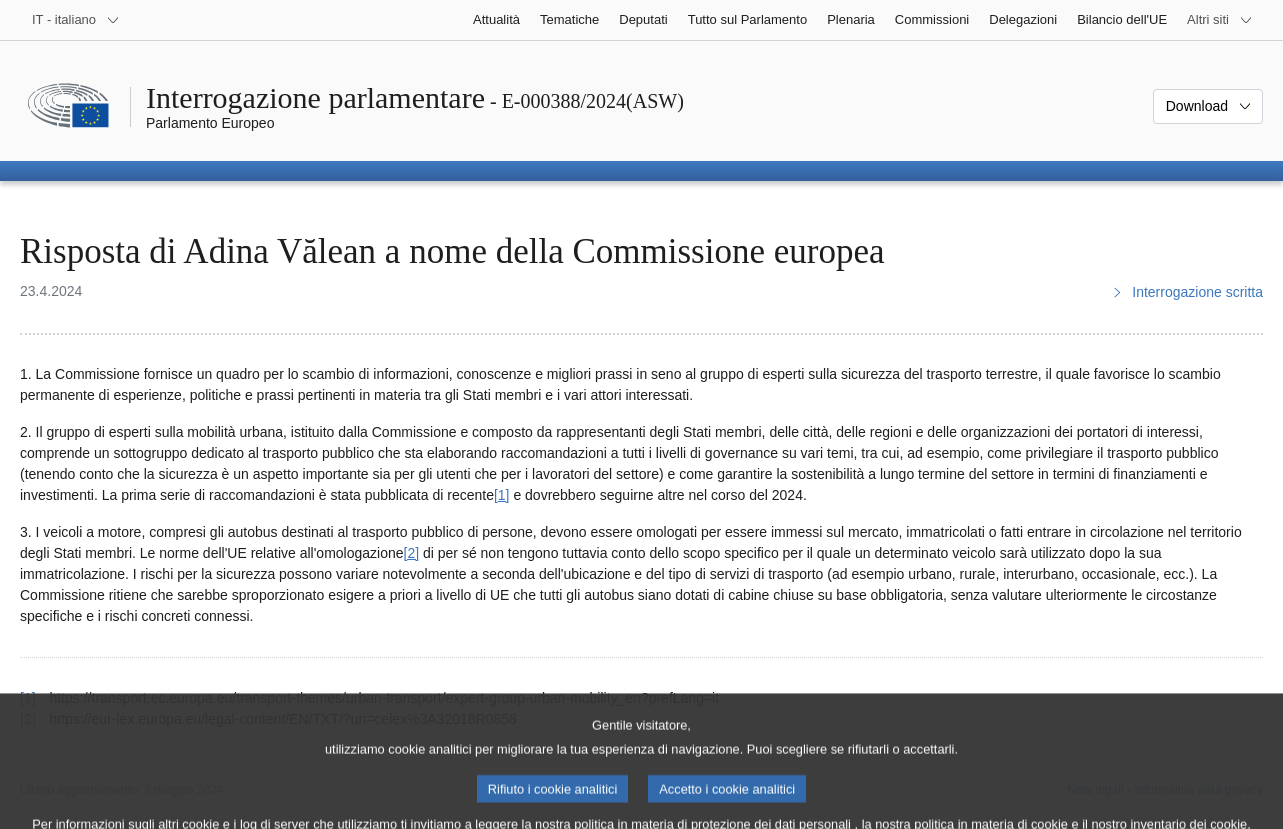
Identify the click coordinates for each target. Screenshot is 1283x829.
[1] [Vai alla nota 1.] (502, 495)
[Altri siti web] (1220, 20)
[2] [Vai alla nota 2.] (412, 553)
